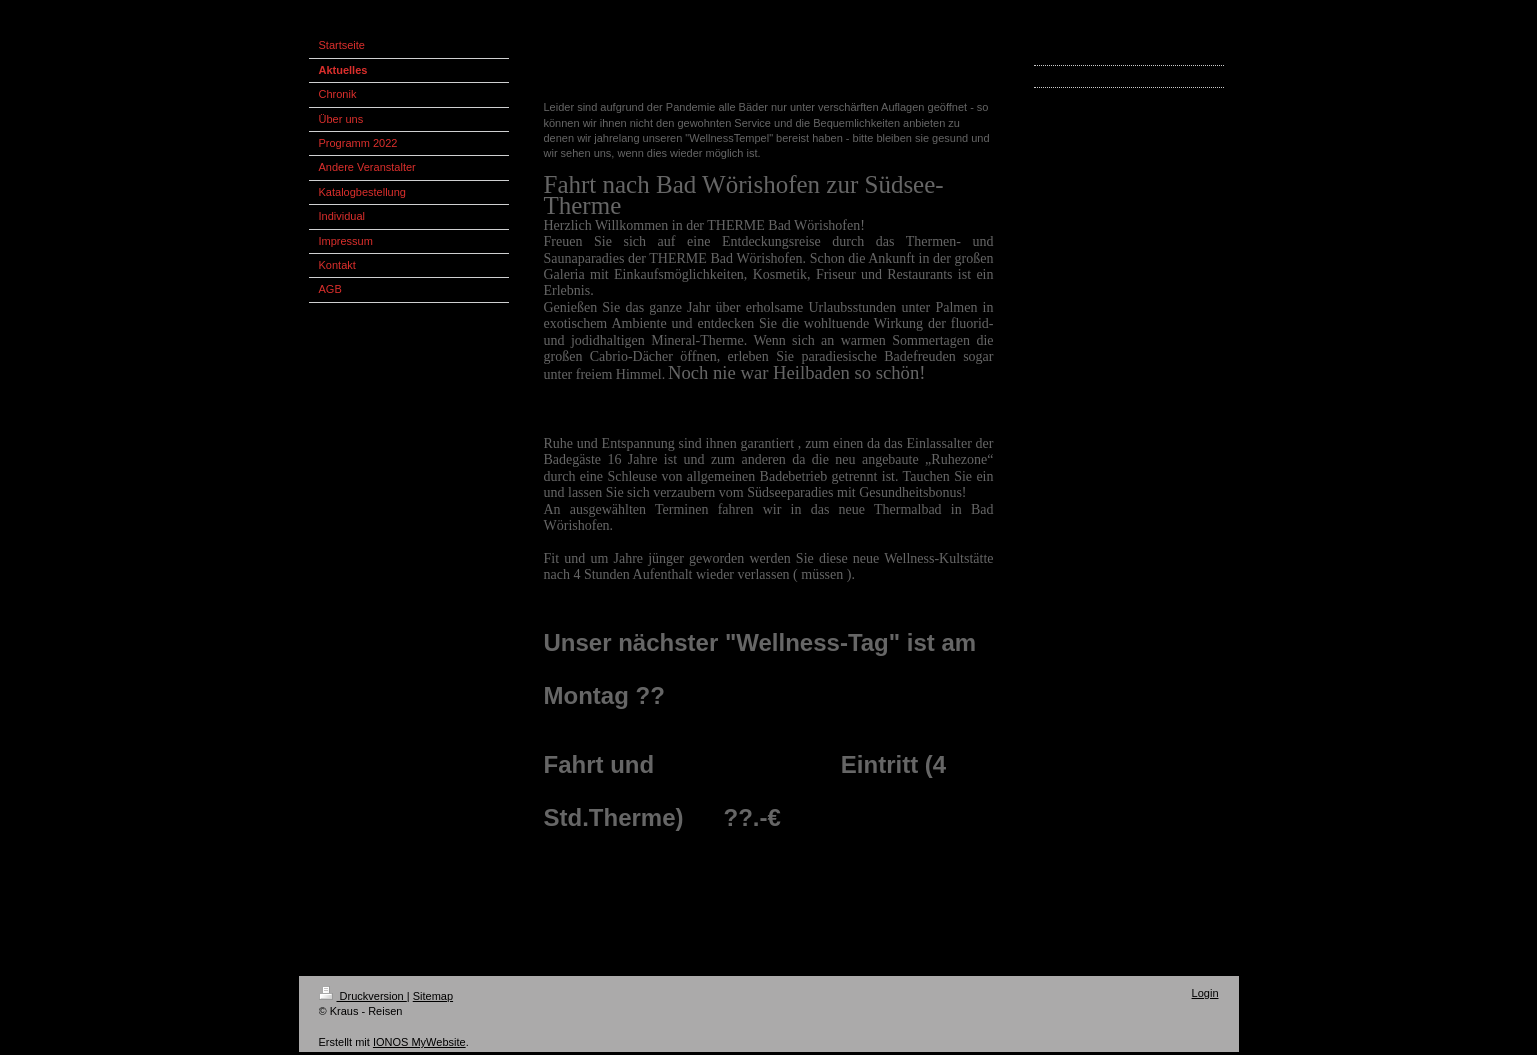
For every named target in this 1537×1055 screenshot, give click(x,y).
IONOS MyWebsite (419, 1042)
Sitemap (433, 996)
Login (1205, 993)
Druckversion (363, 996)
